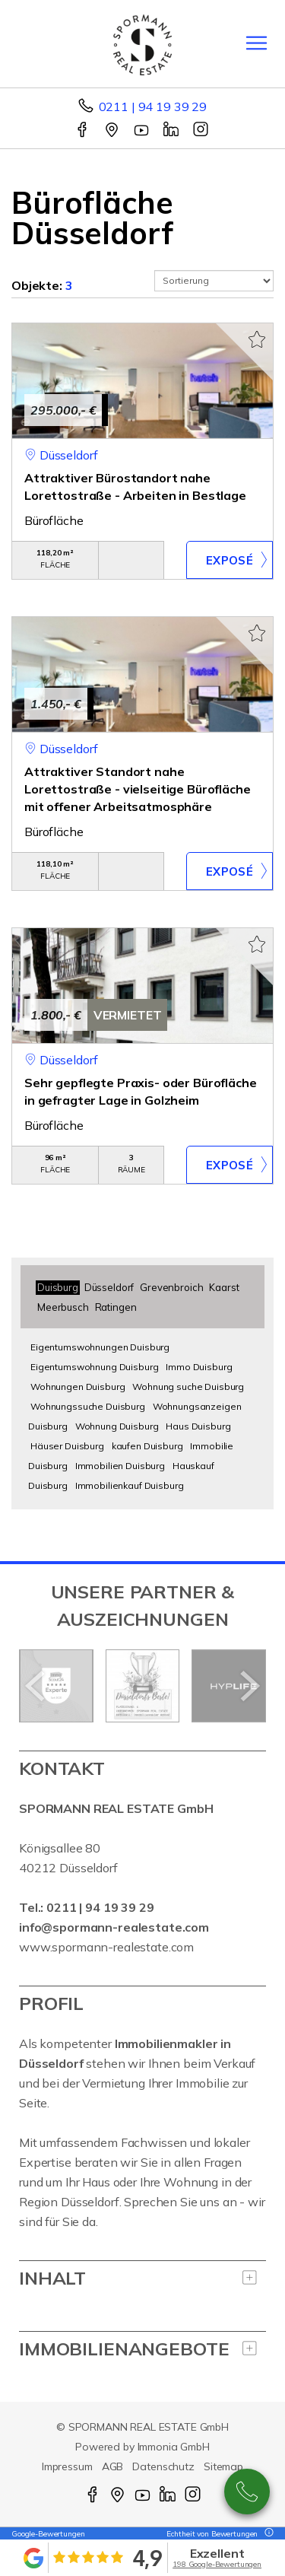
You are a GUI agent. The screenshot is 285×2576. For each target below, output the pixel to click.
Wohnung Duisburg (117, 1426)
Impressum (67, 2466)
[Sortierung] (214, 280)
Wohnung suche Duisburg (188, 1386)
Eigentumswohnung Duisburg (94, 1366)
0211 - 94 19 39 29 (247, 2491)
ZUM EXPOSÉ (229, 560)
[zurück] (36, 1686)
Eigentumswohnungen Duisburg (99, 1347)
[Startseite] (142, 43)
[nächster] (249, 1686)
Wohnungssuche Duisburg (87, 1406)
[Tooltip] (267, 2533)
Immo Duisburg (199, 1366)
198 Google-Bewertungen (217, 2564)
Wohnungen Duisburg (77, 1386)
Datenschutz (163, 2466)
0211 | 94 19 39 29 (153, 106)
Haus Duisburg (198, 1426)
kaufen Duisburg (147, 1446)
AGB (113, 2466)
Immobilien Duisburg (120, 1465)
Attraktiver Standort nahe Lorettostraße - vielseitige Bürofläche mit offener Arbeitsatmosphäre (137, 789)
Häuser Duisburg (67, 1446)
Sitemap (223, 2466)
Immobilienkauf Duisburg (129, 1485)
